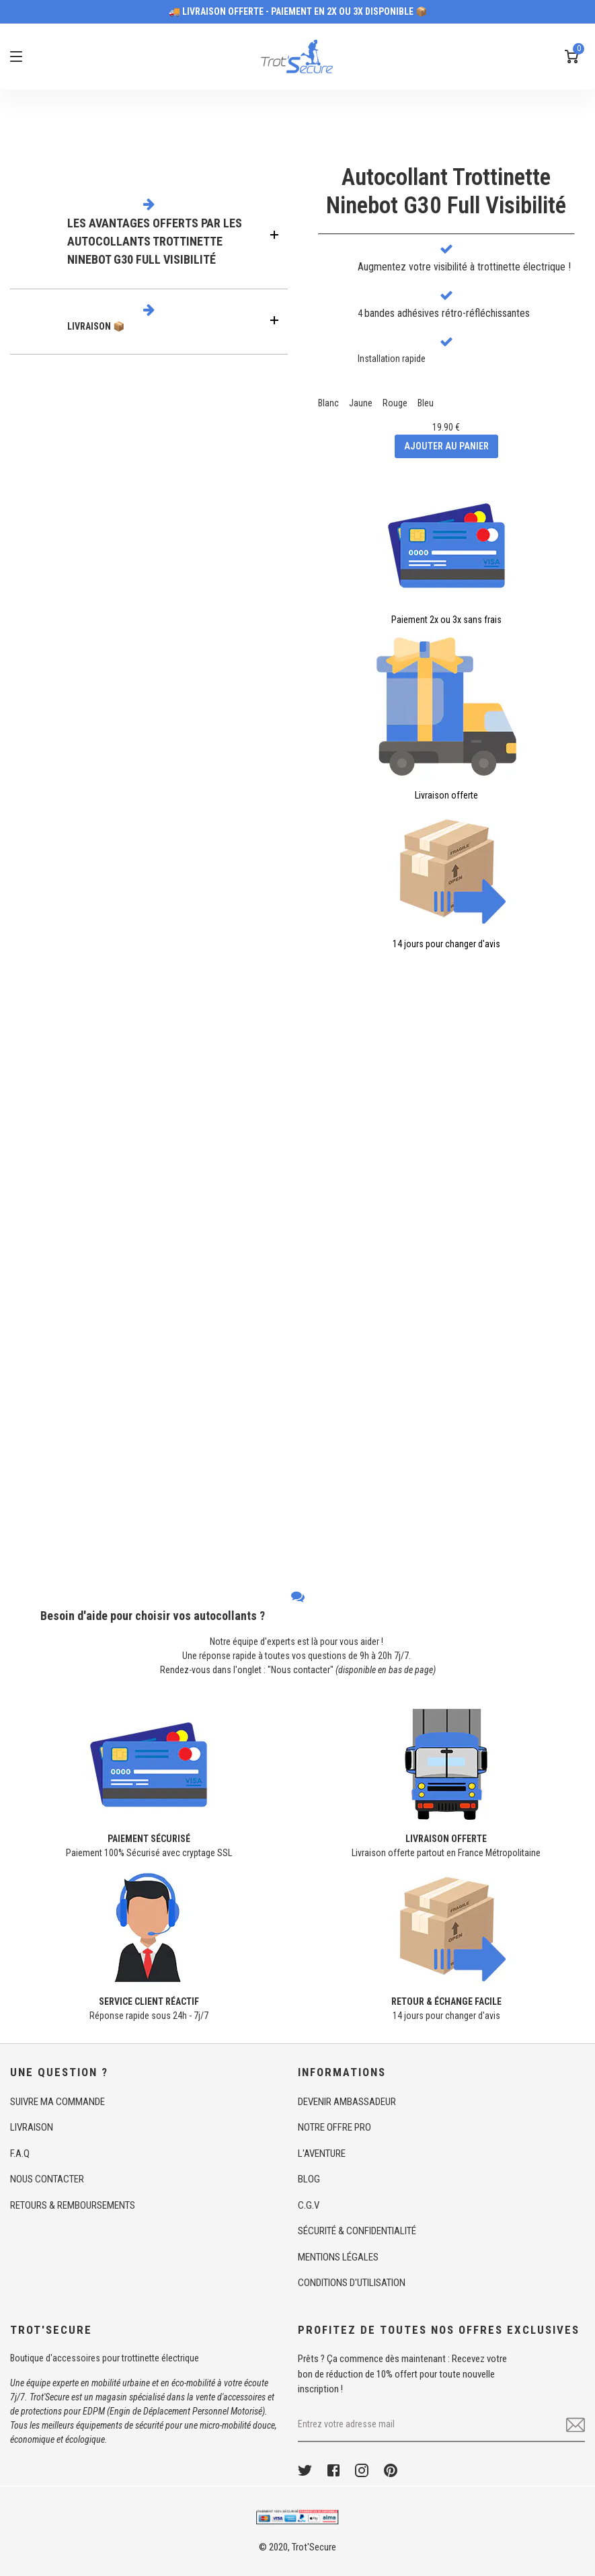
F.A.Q (20, 2153)
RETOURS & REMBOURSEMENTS (72, 2205)
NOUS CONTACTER (47, 2179)
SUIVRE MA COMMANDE (57, 2102)
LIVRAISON (31, 2127)
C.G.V (308, 2205)
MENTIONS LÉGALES (338, 2257)
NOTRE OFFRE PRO (334, 2127)
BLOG (309, 2179)
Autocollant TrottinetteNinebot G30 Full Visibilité (446, 191)
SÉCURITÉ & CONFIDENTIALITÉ (357, 2231)
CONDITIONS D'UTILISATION (351, 2283)
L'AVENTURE (322, 2153)
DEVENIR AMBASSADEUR (347, 2102)
